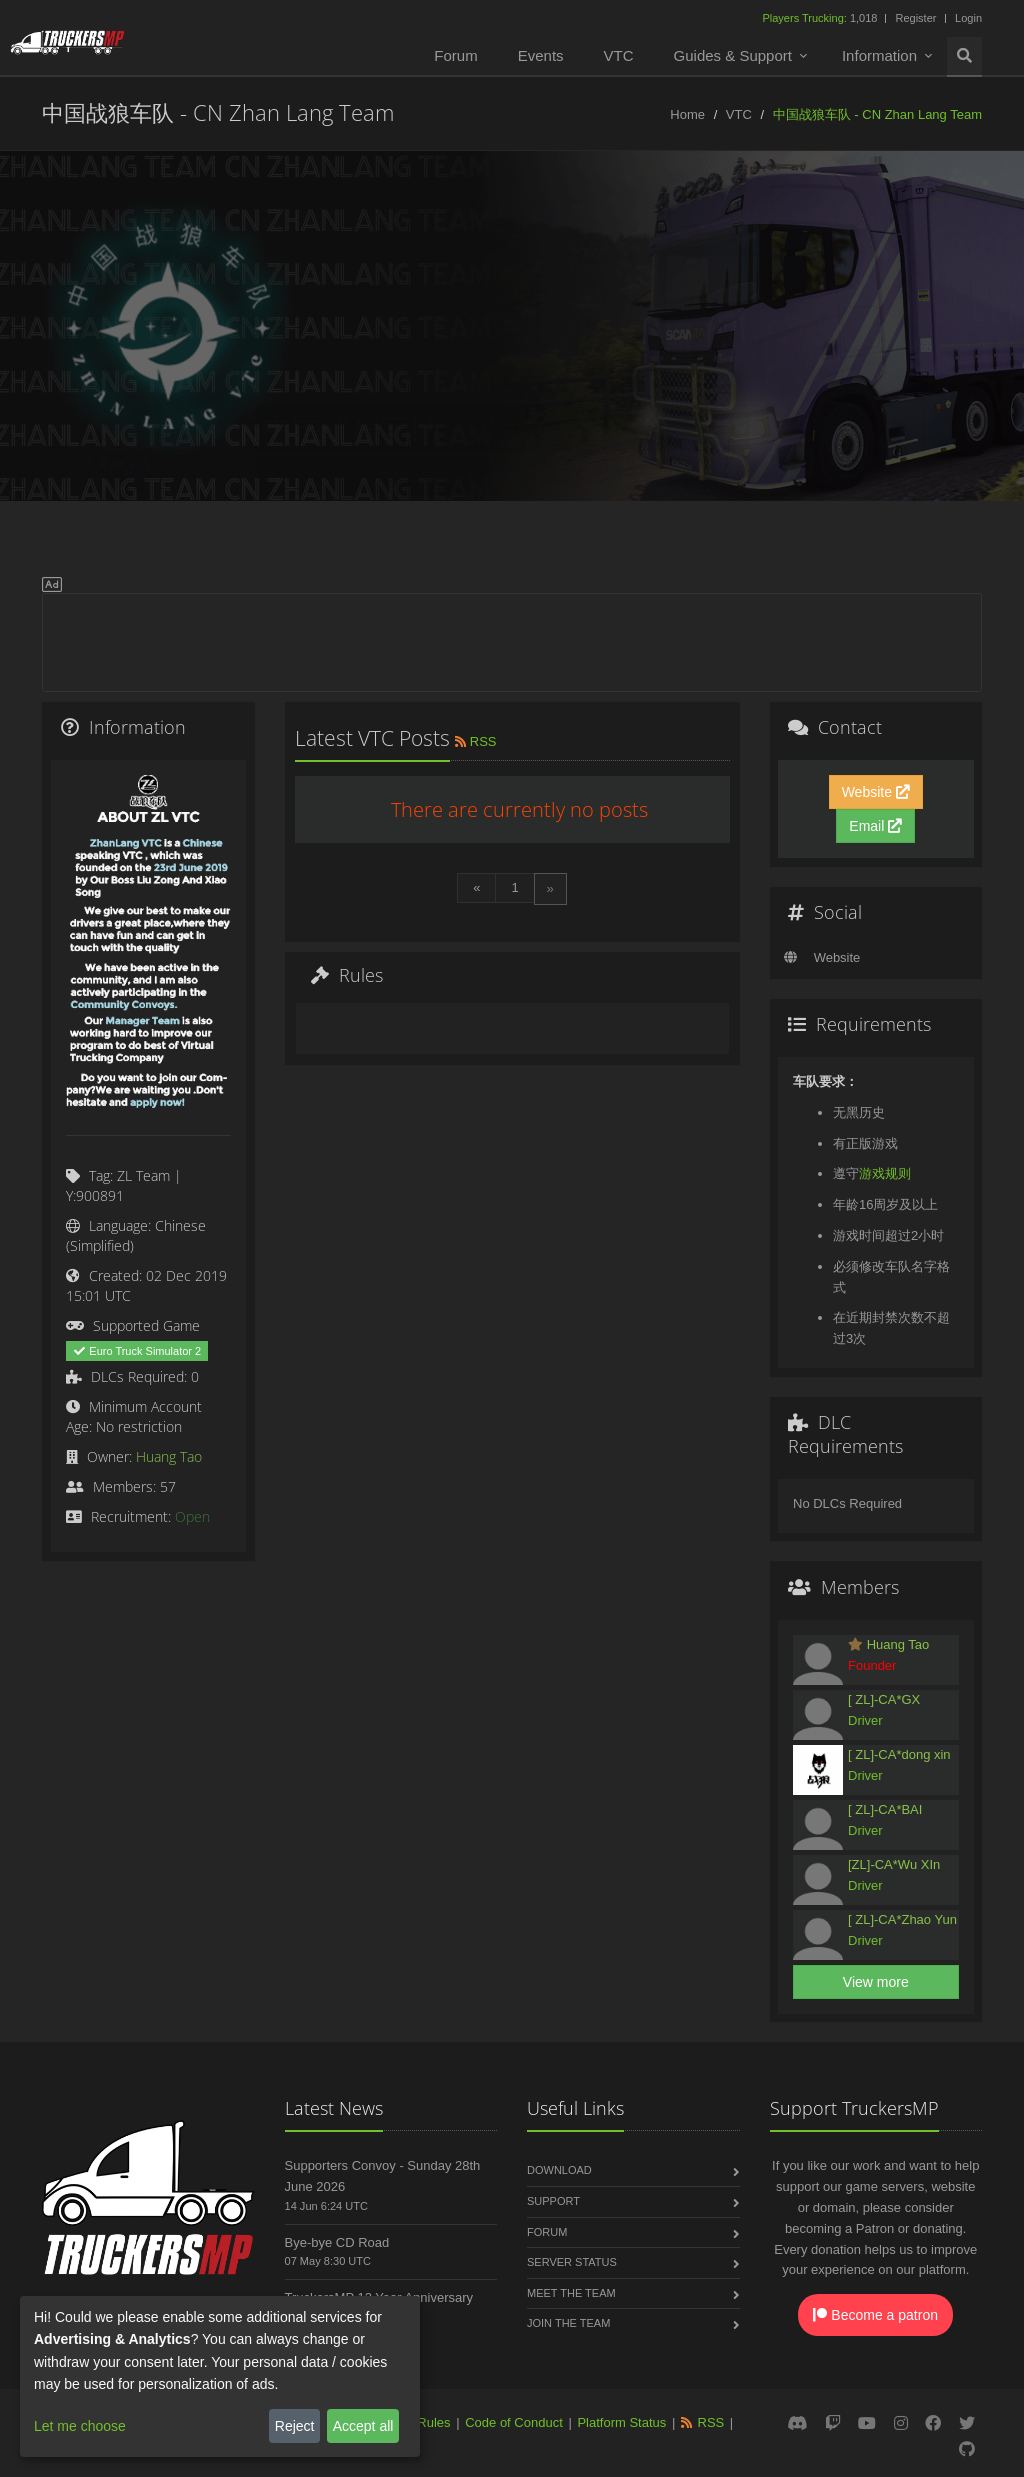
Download (559, 2170)
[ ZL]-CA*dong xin (899, 1754)
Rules (433, 2422)
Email (875, 826)
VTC (619, 55)
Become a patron (875, 2315)
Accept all (363, 2426)
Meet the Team (571, 2293)
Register (915, 18)
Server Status (572, 2262)
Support (553, 2201)
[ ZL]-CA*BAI (885, 1809)
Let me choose (80, 2426)
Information (879, 55)
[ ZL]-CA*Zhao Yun (902, 1919)
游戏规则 (885, 1173)
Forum (455, 55)
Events (541, 55)
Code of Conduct (514, 2422)
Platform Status (621, 2422)
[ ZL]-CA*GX (884, 1699)
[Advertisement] (512, 639)
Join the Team (568, 2323)
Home (687, 114)
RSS (474, 741)
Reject (295, 2426)
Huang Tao (169, 1456)
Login (968, 18)
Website (876, 792)
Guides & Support (733, 55)
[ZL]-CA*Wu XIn (894, 1864)
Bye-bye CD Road (337, 2242)
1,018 (821, 18)
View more (876, 1982)
